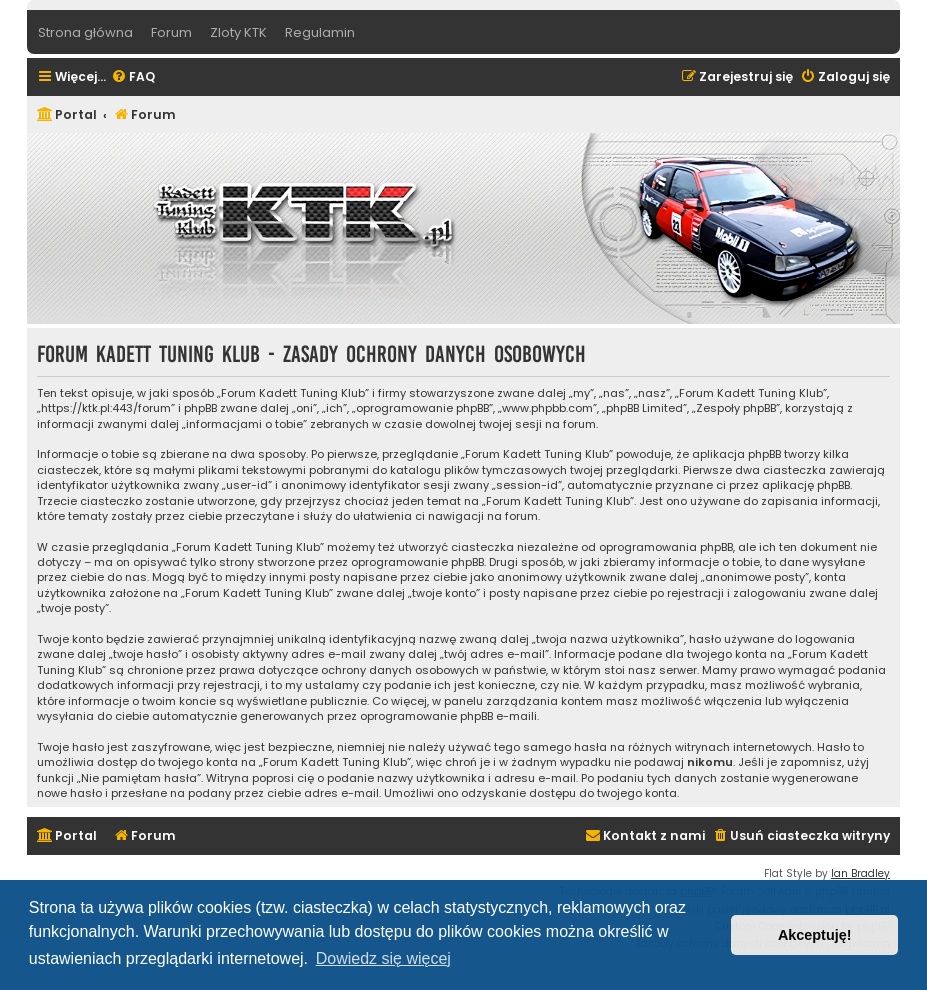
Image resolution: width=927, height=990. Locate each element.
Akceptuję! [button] (815, 935)
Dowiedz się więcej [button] (383, 958)
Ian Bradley (860, 873)
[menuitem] (133, 77)
